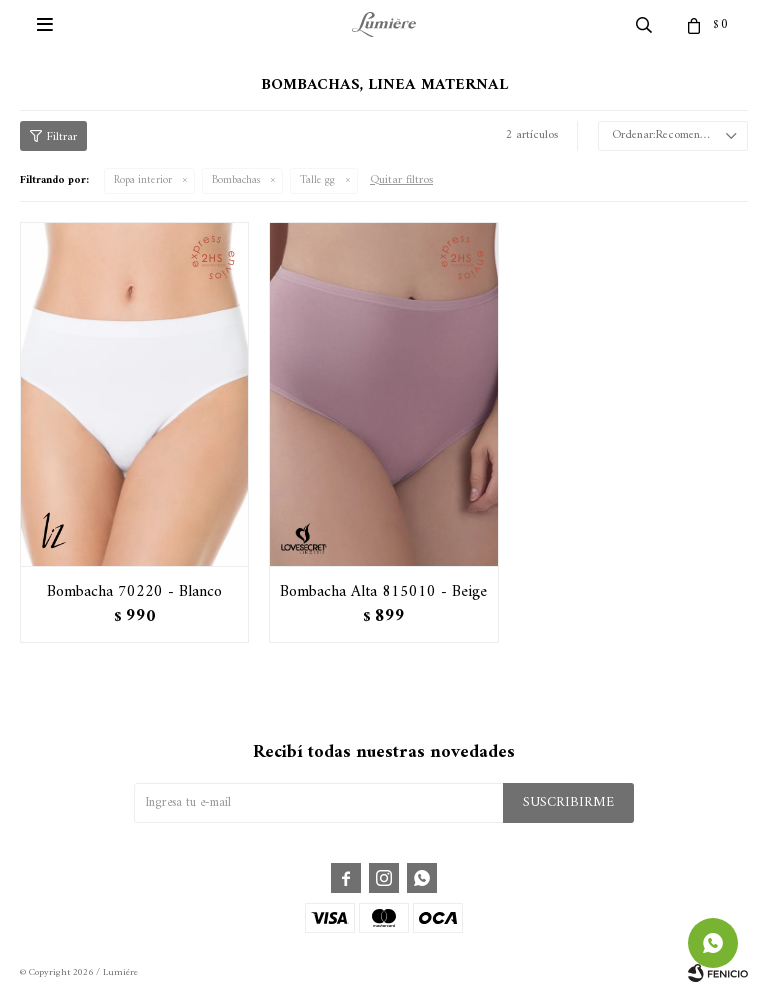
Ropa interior (143, 180)
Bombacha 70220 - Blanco (134, 592)
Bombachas (236, 180)
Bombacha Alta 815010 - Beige (383, 592)
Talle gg (317, 180)
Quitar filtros (401, 180)
